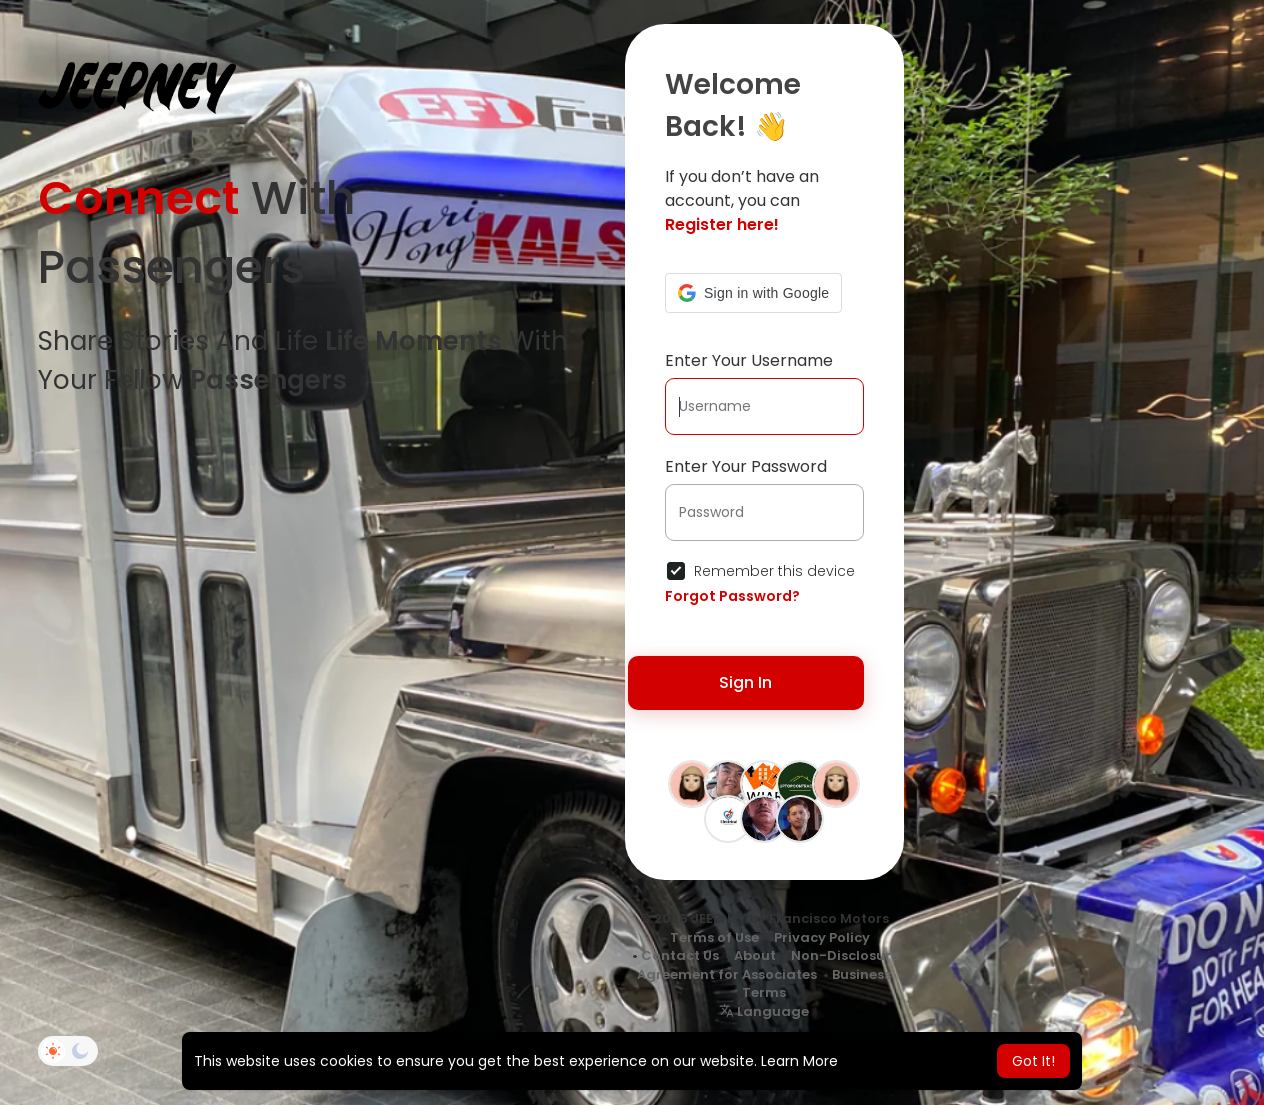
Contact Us (680, 955)
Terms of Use (714, 937)
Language (764, 1011)
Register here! (722, 224)
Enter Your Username (749, 360)
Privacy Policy (822, 937)
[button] (753, 293)
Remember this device (774, 571)
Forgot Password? (732, 596)
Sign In (745, 682)
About (755, 955)
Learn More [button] (799, 1061)
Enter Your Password (746, 466)
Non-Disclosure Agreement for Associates (768, 965)
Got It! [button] (1033, 1061)
